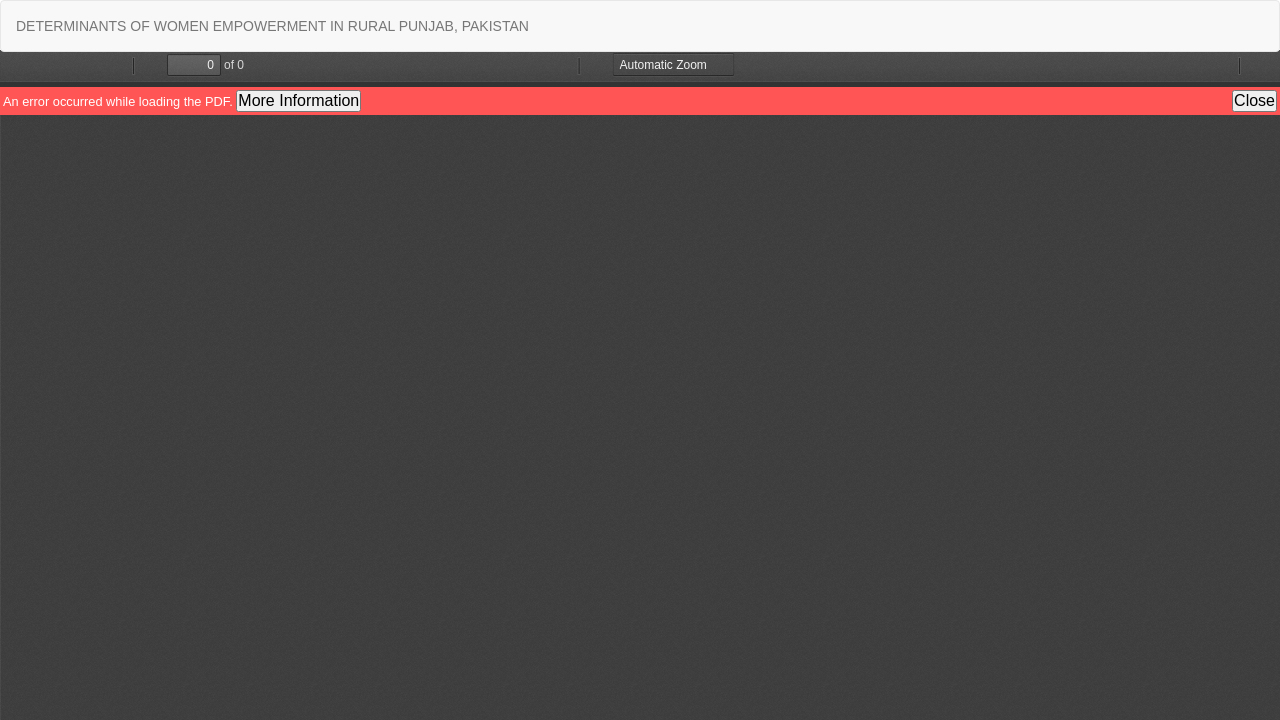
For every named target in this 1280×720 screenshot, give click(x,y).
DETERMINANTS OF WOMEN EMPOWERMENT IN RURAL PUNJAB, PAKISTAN (272, 26)
